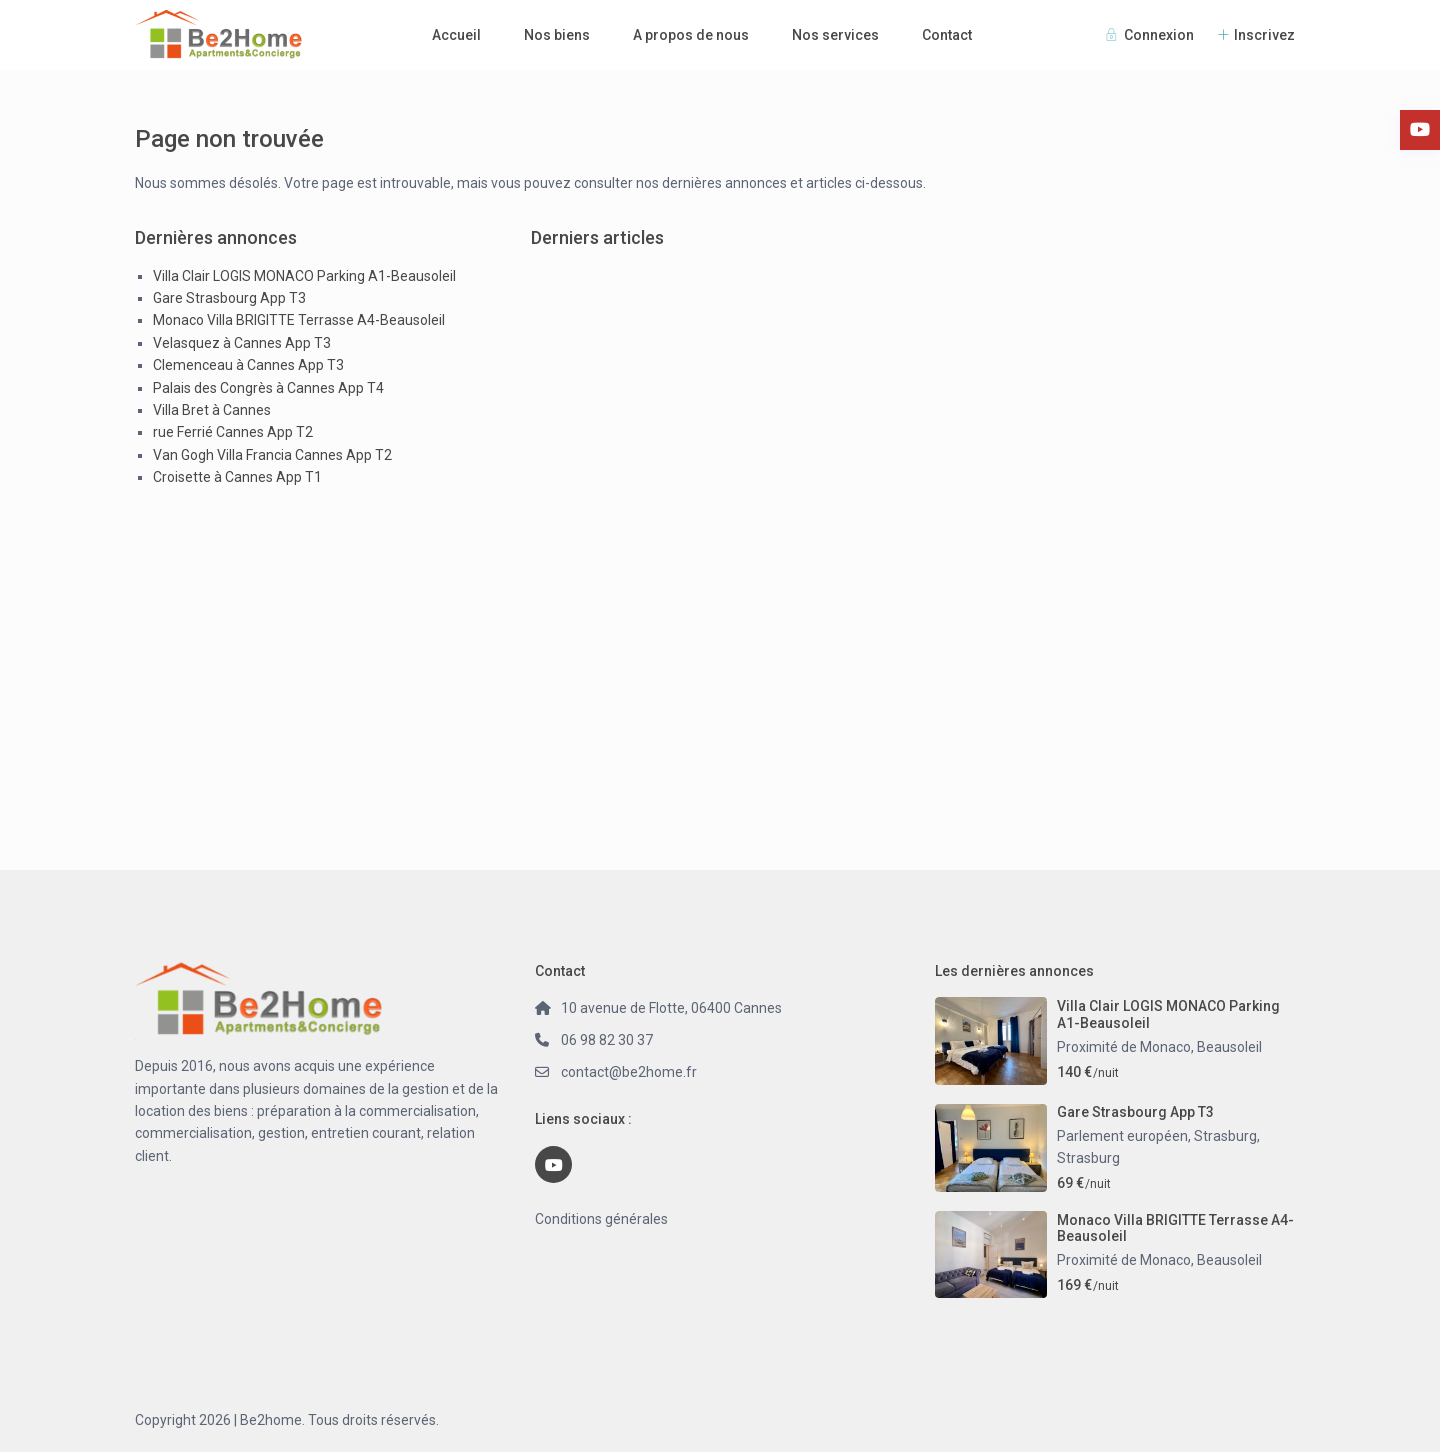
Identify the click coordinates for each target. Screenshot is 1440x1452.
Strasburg (1088, 1158)
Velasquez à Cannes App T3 (242, 343)
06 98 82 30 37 (607, 1040)
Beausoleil (1229, 1047)
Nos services (835, 35)
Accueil (456, 35)
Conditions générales (601, 1219)
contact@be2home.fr (629, 1072)
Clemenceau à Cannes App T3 (248, 365)
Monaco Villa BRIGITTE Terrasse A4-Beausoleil (299, 320)
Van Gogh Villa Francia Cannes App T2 (272, 455)
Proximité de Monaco (1124, 1047)
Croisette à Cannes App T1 (237, 477)
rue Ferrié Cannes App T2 (233, 432)
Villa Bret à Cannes (212, 410)
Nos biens (557, 35)
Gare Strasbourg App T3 (229, 298)
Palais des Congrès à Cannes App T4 (268, 388)
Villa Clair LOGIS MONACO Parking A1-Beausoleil (304, 276)
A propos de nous (691, 35)
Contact (947, 35)
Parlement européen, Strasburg (1157, 1136)
